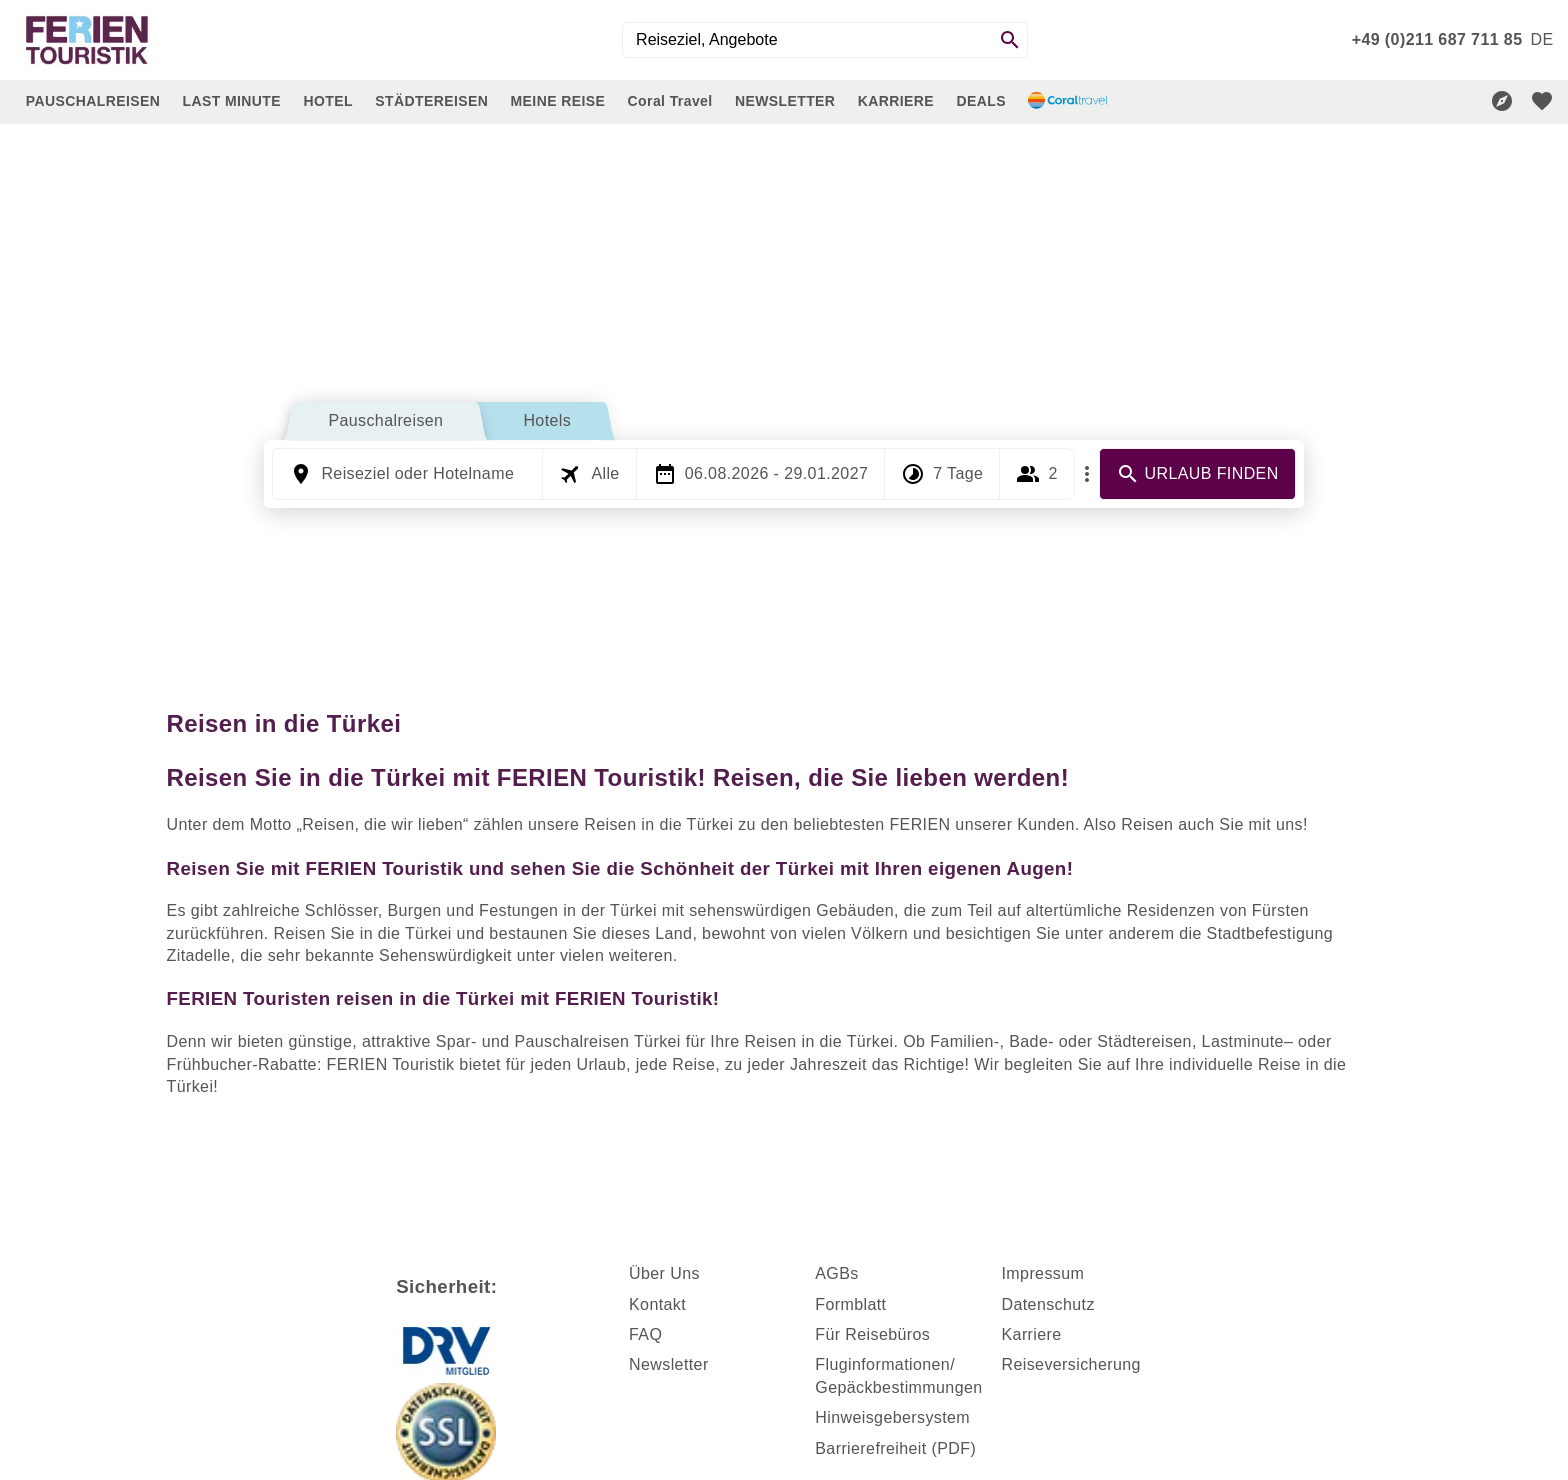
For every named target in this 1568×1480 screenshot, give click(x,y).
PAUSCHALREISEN (93, 101)
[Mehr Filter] (1087, 474)
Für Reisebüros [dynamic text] (872, 1334)
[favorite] (1542, 101)
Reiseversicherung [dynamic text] (1071, 1364)
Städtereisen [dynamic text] (1144, 1041)
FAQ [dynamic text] (645, 1334)
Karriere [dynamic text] (1032, 1334)
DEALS (980, 101)
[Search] (1010, 40)
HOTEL (327, 101)
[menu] (1541, 40)
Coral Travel (670, 101)
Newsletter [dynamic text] (669, 1364)
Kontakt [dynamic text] (657, 1304)
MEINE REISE (558, 101)
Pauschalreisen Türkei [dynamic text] (597, 1041)
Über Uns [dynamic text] (664, 1273)
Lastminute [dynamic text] (1243, 1041)
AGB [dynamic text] (832, 1273)
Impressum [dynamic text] (1043, 1273)
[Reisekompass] (1502, 101)
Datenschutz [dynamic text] (1048, 1304)
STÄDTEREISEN (431, 101)
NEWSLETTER (785, 101)
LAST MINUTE (232, 101)
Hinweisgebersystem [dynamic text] (892, 1417)
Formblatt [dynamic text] (850, 1304)
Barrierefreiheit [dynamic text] (870, 1448)
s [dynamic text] (854, 1273)
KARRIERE (896, 101)
